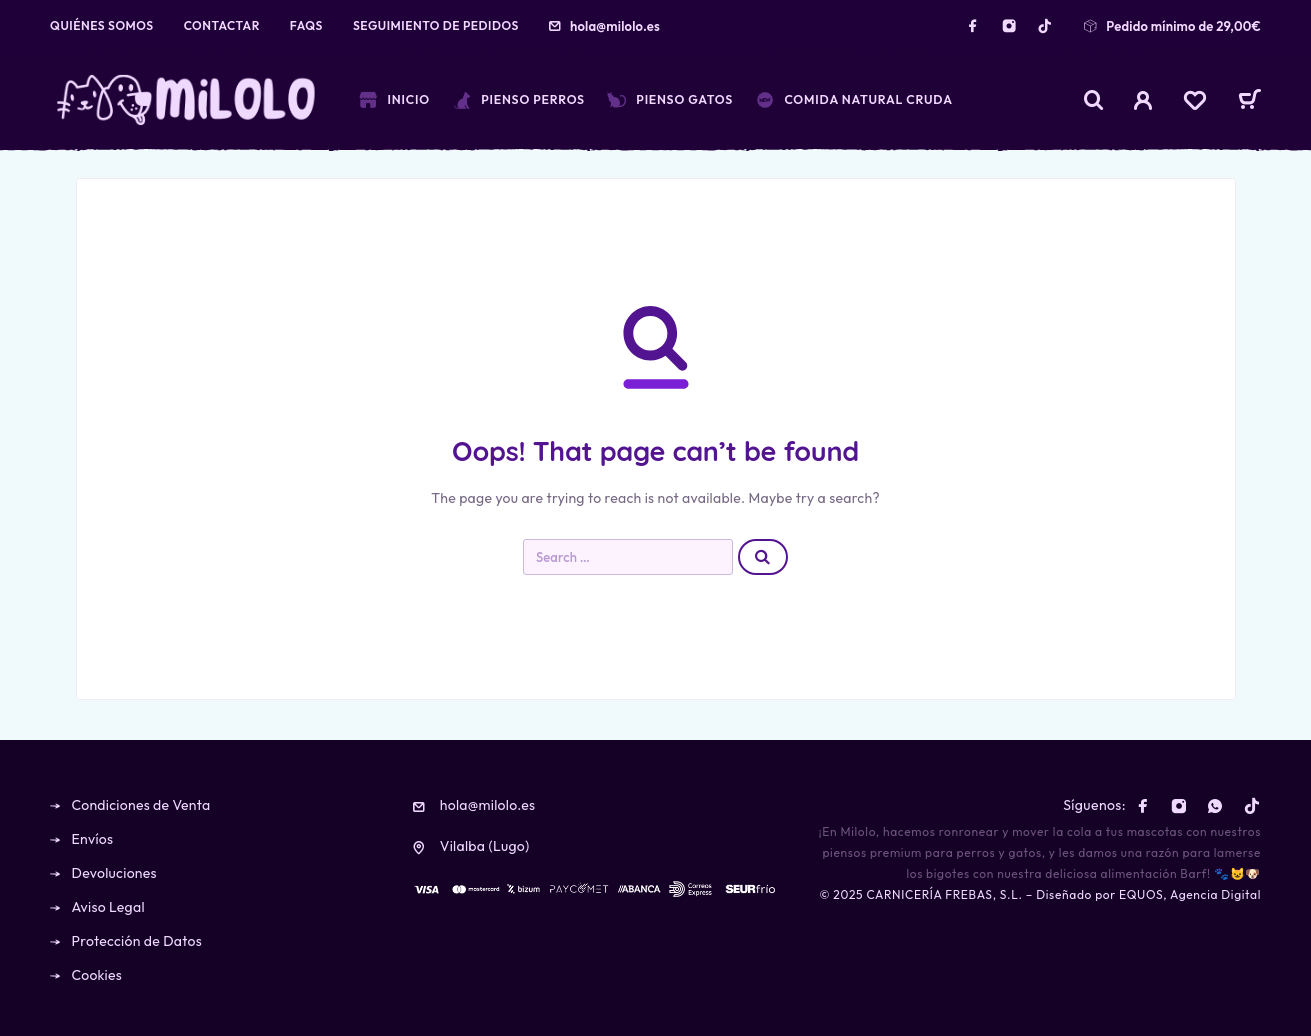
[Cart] (1249, 102)
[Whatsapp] (1215, 806)
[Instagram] (1009, 26)
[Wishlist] (1195, 103)
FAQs (306, 25)
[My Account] (1143, 100)
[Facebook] (973, 26)
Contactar (222, 25)
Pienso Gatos (670, 100)
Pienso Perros (518, 100)
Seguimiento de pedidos (436, 25)
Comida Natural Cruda (854, 100)
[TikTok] (1045, 26)
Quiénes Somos (102, 25)
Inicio (394, 100)
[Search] (1094, 100)
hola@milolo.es (615, 26)
